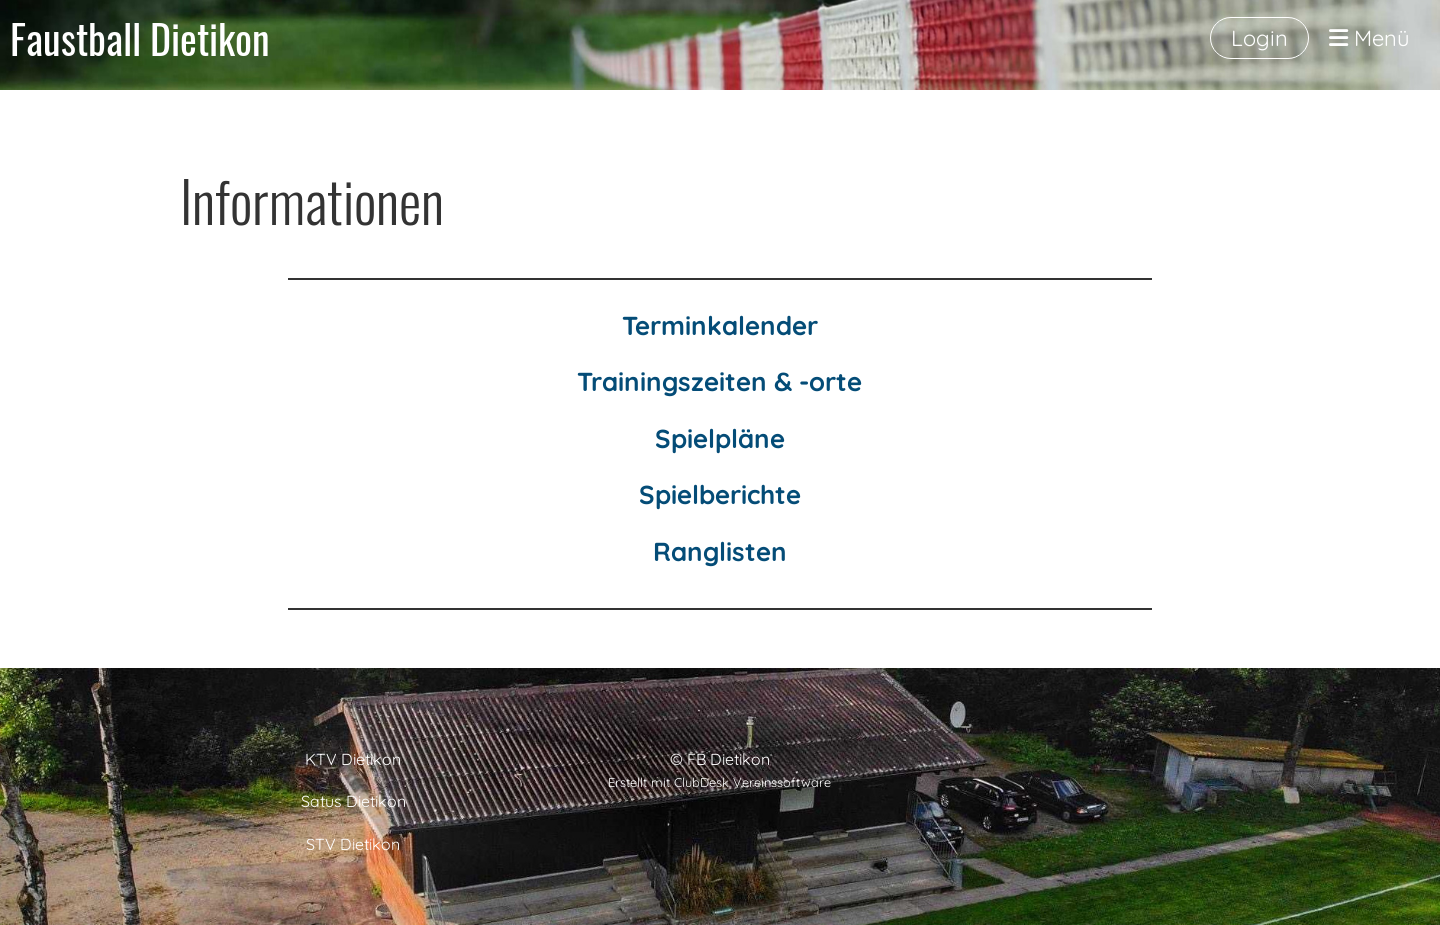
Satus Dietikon (353, 801)
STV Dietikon (353, 844)
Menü (1369, 38)
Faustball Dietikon (140, 38)
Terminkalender (720, 325)
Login (1259, 38)
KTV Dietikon (353, 759)
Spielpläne (720, 438)
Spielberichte (720, 494)
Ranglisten (720, 551)
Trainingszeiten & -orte (719, 381)
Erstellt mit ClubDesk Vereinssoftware (719, 782)
